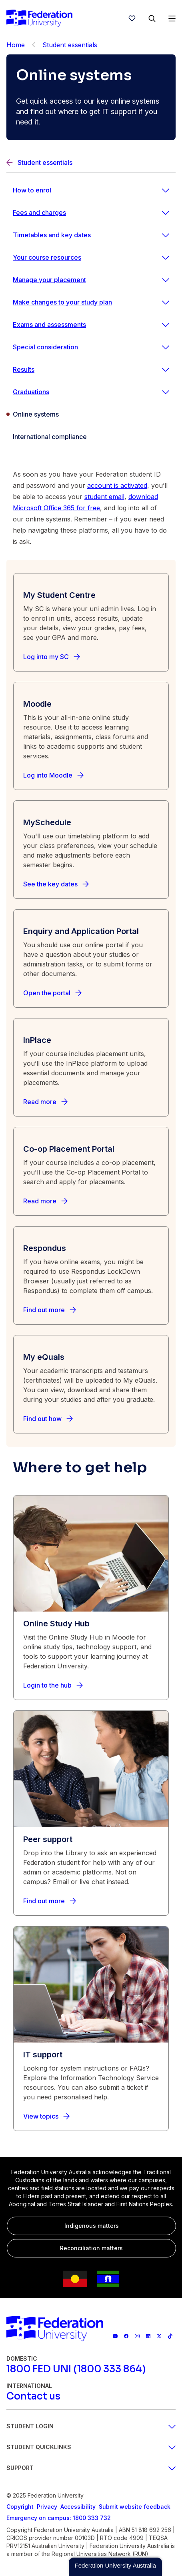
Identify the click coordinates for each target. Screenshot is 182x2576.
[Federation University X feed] (159, 2336)
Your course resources (47, 257)
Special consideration (45, 347)
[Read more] (45, 1102)
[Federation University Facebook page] (126, 2336)
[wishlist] (132, 18)
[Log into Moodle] (53, 775)
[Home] (39, 18)
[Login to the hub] (53, 1685)
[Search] (152, 18)
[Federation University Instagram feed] (137, 2336)
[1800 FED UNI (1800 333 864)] (76, 2369)
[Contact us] (33, 2396)
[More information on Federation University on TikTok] (170, 2336)
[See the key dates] (56, 884)
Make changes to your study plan (62, 302)
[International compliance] (91, 436)
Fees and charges (39, 212)
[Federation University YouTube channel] (115, 2336)
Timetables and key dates (52, 235)
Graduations (31, 392)
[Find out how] (48, 1418)
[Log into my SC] (51, 657)
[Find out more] (49, 1310)
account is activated (117, 485)
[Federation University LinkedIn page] (148, 2336)
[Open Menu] (172, 18)
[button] (115, 2567)
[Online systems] (91, 414)
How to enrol (32, 190)
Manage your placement (49, 280)
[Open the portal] (52, 993)
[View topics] (46, 2116)
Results (23, 369)
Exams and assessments (49, 325)
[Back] (33, 45)
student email (104, 497)
